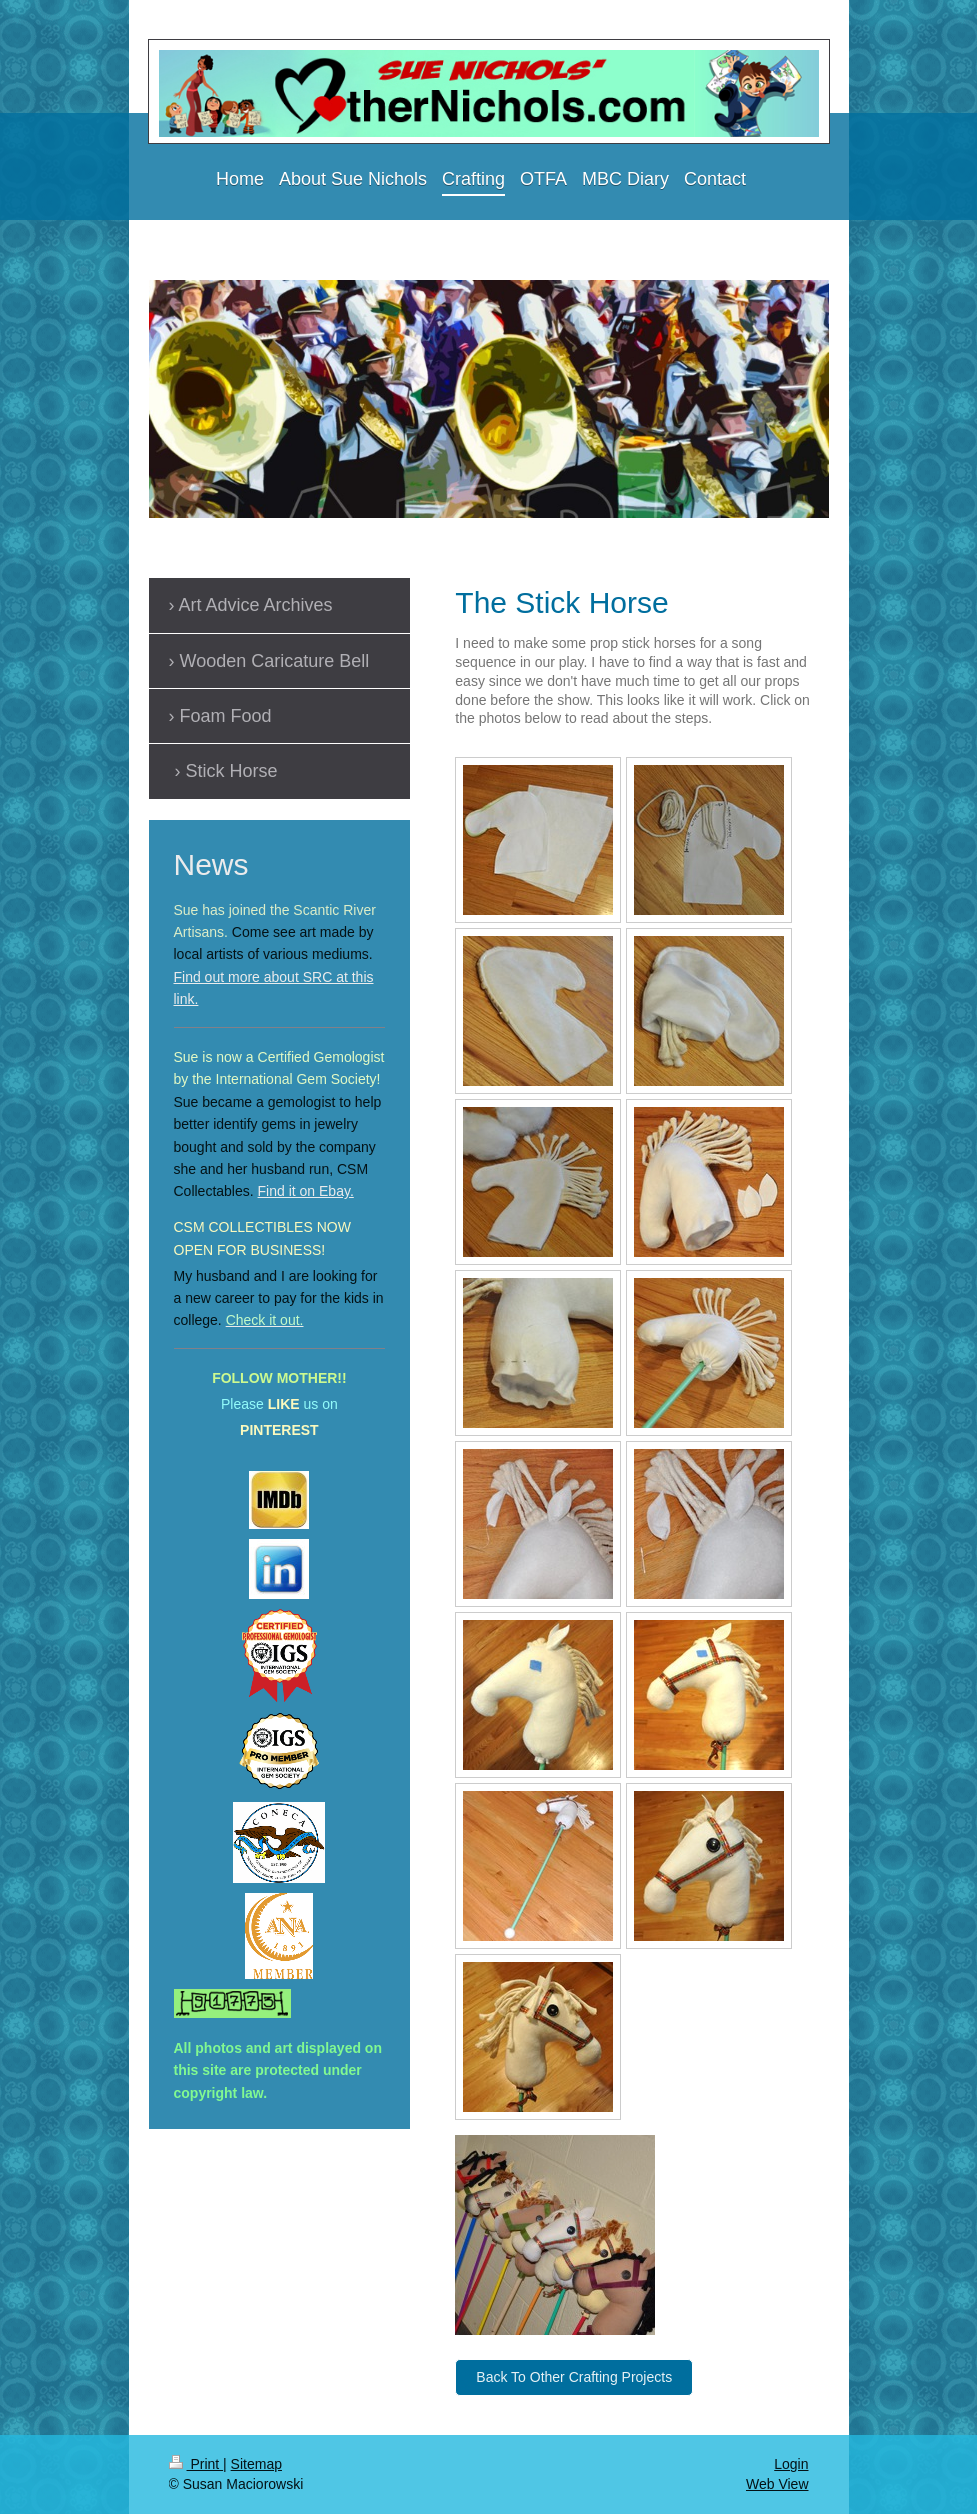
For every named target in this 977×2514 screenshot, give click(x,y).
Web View (777, 2484)
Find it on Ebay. (306, 1191)
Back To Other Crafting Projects (574, 2377)
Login (791, 2464)
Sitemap (256, 2464)
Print (196, 2464)
